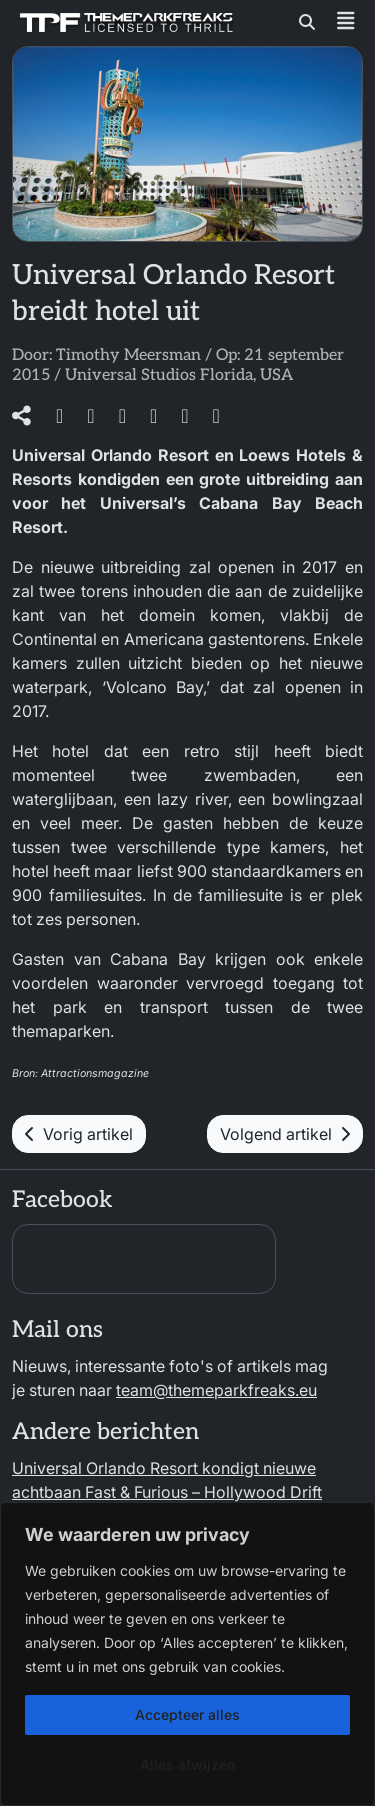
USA (276, 375)
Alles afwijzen (187, 1764)
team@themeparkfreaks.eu (216, 1390)
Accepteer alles (187, 1714)
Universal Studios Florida (159, 375)
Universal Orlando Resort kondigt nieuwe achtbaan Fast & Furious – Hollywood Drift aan (167, 1492)
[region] (187, 1654)
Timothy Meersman (128, 355)
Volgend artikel (285, 1134)
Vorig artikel (79, 1134)
